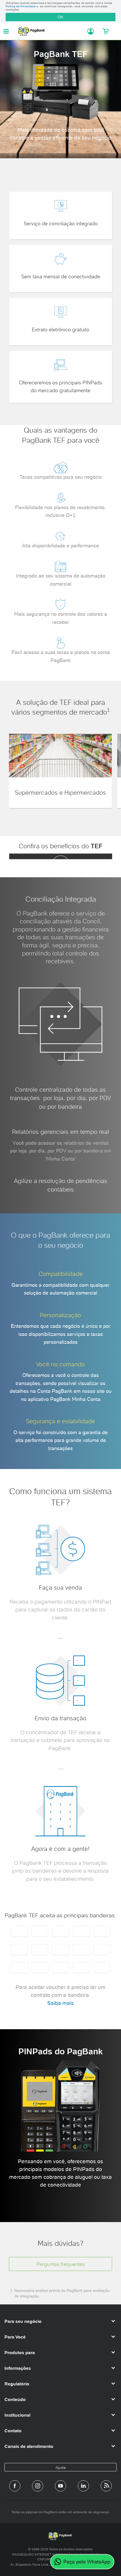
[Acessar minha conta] (87, 31)
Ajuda (60, 2467)
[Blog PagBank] (106, 2486)
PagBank (49, 31)
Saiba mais (60, 2003)
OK (60, 17)
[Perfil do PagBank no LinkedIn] (83, 2486)
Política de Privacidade (21, 6)
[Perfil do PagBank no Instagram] (37, 2486)
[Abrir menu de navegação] (6, 31)
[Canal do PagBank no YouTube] (60, 2486)
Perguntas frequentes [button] (61, 2264)
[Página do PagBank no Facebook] (14, 2486)
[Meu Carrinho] (106, 31)
